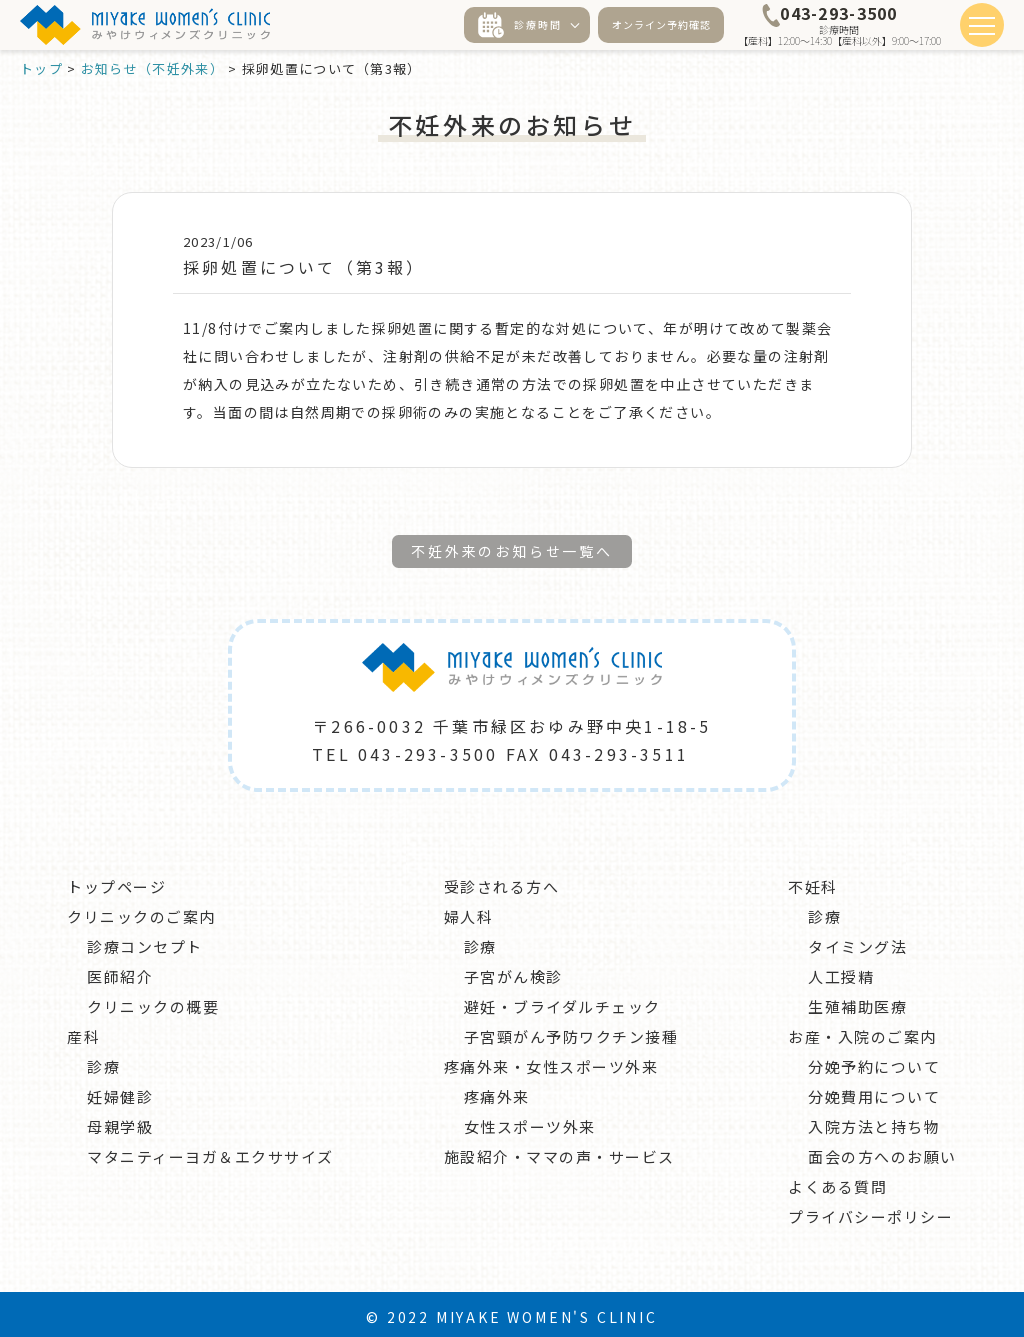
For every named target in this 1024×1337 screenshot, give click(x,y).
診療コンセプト (145, 941)
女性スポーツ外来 (530, 1121)
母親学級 (120, 1121)
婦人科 (469, 911)
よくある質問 (837, 1181)
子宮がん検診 (513, 971)
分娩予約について (874, 1061)
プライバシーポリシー (870, 1211)
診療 (103, 1061)
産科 (83, 1031)
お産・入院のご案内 (862, 1031)
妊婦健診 (120, 1091)
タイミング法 (857, 941)
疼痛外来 (497, 1091)
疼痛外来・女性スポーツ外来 (551, 1061)
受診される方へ (502, 881)
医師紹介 (120, 971)
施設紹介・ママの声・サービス (559, 1151)
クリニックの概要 (153, 1001)
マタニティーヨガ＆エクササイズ (210, 1151)
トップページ (116, 881)
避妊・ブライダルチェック (562, 1001)
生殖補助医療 (857, 1001)
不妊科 (813, 881)
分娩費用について (874, 1091)
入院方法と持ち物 (874, 1121)
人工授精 (841, 971)
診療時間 (520, 25)
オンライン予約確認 (661, 24)
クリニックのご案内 (141, 911)
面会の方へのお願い (882, 1151)
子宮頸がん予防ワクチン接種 (571, 1031)
